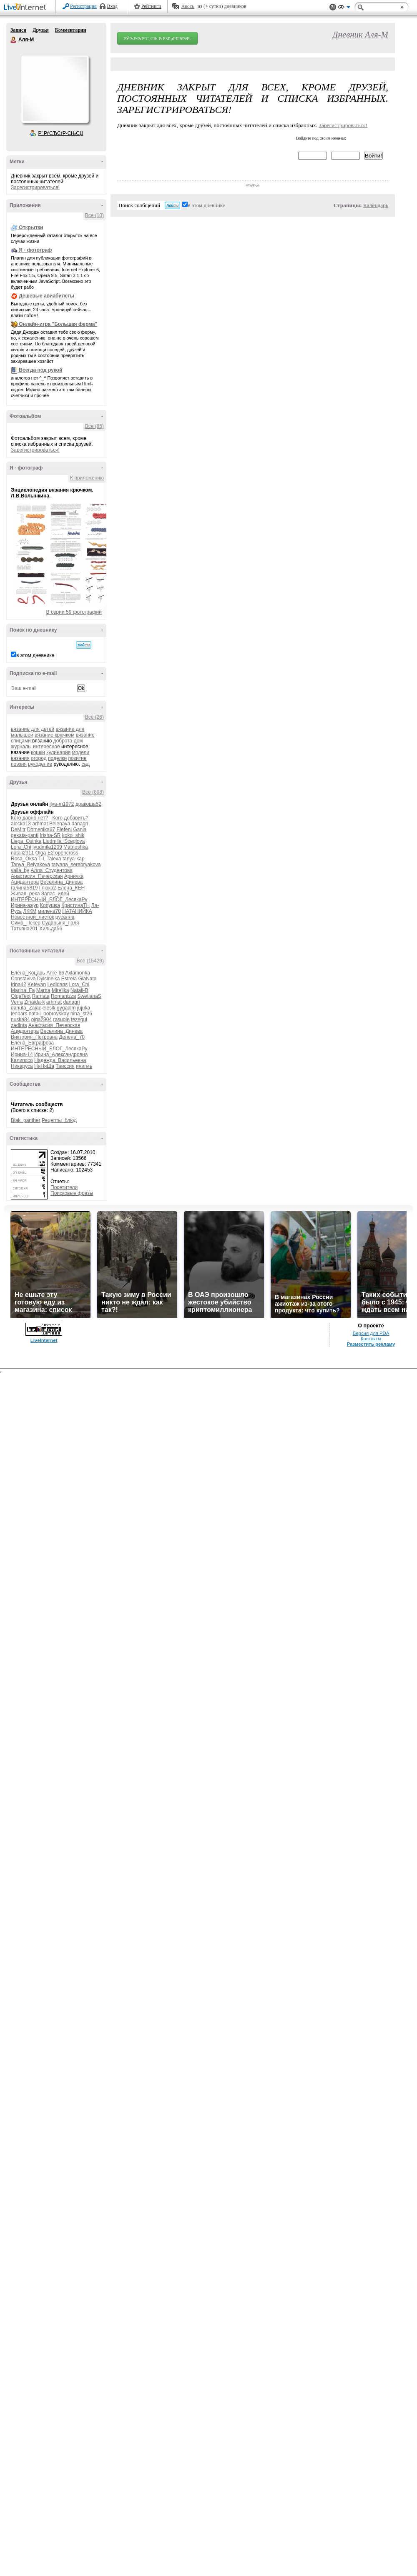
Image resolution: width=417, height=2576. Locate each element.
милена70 (49, 911)
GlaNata (87, 979)
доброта (63, 741)
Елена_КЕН (71, 888)
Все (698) (93, 792)
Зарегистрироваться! (35, 187)
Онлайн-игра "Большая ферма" (58, 324)
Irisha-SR (50, 835)
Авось (187, 6)
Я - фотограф (35, 250)
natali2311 (22, 853)
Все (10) (94, 215)
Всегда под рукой (40, 370)
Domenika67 (41, 829)
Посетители (64, 1187)
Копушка (50, 905)
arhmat (40, 824)
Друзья (40, 30)
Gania (79, 829)
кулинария (58, 752)
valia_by (20, 870)
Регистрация (83, 6)
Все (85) (94, 426)
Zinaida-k (34, 1002)
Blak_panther (25, 1120)
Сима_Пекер (25, 923)
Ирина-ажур (25, 905)
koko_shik (73, 835)
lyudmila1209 (47, 847)
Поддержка (332, 7)
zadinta (19, 1025)
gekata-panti (24, 835)
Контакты (371, 1338)
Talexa (54, 859)
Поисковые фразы (71, 1193)
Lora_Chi (21, 847)
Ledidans (57, 984)
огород (39, 758)
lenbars (19, 1014)
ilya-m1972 (62, 804)
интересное (46, 747)
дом (78, 741)
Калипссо (22, 1060)
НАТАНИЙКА (77, 911)
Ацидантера (25, 882)
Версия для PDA (371, 1333)
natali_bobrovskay (49, 1014)
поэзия (19, 764)
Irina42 (18, 984)
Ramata (41, 996)
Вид (344, 8)
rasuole (61, 1019)
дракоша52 (88, 804)
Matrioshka (75, 847)
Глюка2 (47, 888)
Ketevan (37, 984)
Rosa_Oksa (24, 859)
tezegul (79, 1019)
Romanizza (63, 996)
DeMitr (18, 829)
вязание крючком (54, 735)
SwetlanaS (89, 996)
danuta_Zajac (26, 1008)
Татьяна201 (24, 929)
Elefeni (64, 829)
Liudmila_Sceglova (64, 841)
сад (86, 764)
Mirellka (60, 990)
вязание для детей (32, 729)
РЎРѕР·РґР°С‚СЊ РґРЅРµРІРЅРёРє (157, 38)
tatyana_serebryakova (75, 864)
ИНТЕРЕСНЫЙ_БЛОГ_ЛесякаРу (49, 899)
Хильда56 (50, 929)
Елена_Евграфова (32, 1043)
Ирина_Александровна (61, 1054)
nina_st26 (81, 1014)
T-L (41, 859)
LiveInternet (26, 7)
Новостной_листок (32, 917)
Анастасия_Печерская (37, 876)
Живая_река (25, 894)
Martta (43, 990)
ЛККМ (29, 911)
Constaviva (23, 979)
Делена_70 (71, 1037)
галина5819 (24, 888)
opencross (66, 853)
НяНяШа (44, 1066)
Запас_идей (55, 894)
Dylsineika (48, 979)
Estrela (69, 979)
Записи (18, 30)
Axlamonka (77, 973)
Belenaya (59, 824)
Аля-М (13, 40)
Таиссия (64, 1066)
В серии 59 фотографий (74, 612)
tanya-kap (74, 859)
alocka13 (21, 824)
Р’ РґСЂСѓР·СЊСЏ (60, 133)
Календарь (375, 205)
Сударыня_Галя (60, 923)
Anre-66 (55, 973)
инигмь (84, 1066)
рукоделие (40, 764)
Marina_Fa (23, 990)
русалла (65, 917)
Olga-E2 (44, 853)
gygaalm (66, 1008)
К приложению (87, 478)
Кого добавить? (70, 818)
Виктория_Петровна (34, 1037)
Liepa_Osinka (26, 841)
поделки (57, 758)
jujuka (83, 1008)
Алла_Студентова (51, 870)
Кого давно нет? (29, 818)
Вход (112, 6)
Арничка (73, 876)
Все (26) (94, 717)
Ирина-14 (22, 1054)
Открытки (31, 227)
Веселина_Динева (61, 882)
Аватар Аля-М (54, 89)
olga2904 (41, 1019)
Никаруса (22, 1066)
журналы (21, 747)
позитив (77, 758)
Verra (17, 1002)
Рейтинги (151, 6)
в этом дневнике (35, 655)
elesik (49, 1008)
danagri (79, 824)
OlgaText (20, 996)
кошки (38, 752)
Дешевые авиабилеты (46, 296)
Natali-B (79, 990)
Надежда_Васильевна (60, 1060)
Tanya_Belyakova (30, 864)
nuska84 (20, 1019)
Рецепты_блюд (59, 1120)
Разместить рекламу (371, 1344)
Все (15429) (90, 961)
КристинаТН (75, 905)
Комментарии (70, 30)
